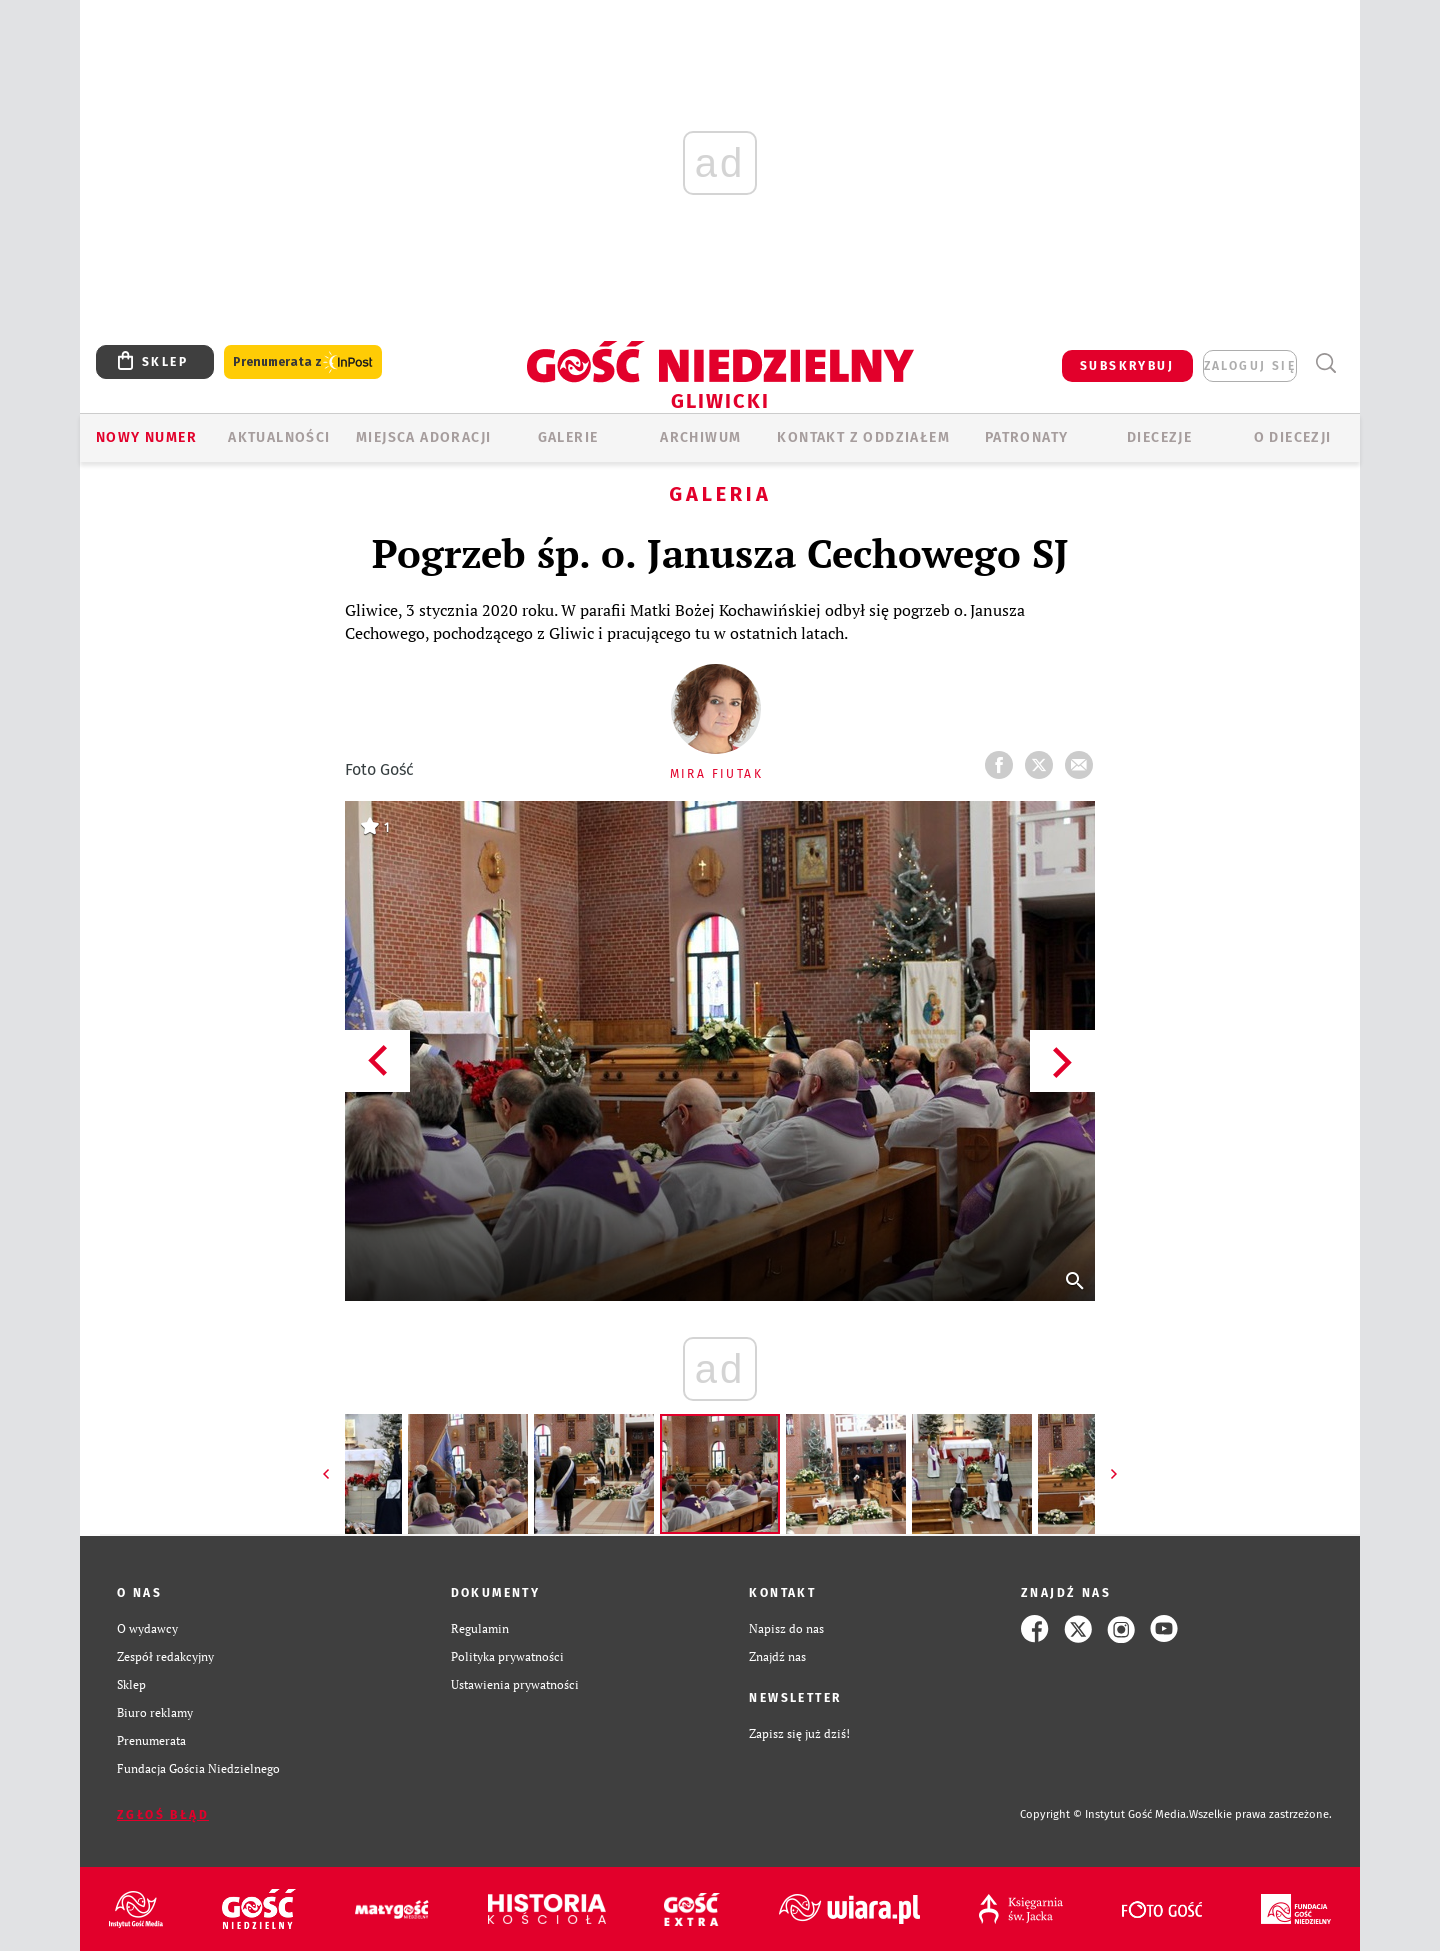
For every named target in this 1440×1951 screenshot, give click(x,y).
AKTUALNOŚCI (279, 437)
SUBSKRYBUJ (1127, 366)
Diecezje (1159, 437)
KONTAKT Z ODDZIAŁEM (863, 437)
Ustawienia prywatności (515, 1684)
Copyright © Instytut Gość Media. (1104, 1814)
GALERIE (568, 437)
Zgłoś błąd (163, 1815)
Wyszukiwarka (1325, 363)
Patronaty (1027, 437)
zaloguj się (1250, 366)
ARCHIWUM (700, 437)
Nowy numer (146, 437)
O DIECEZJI (1293, 437)
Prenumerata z (303, 362)
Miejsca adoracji (423, 437)
